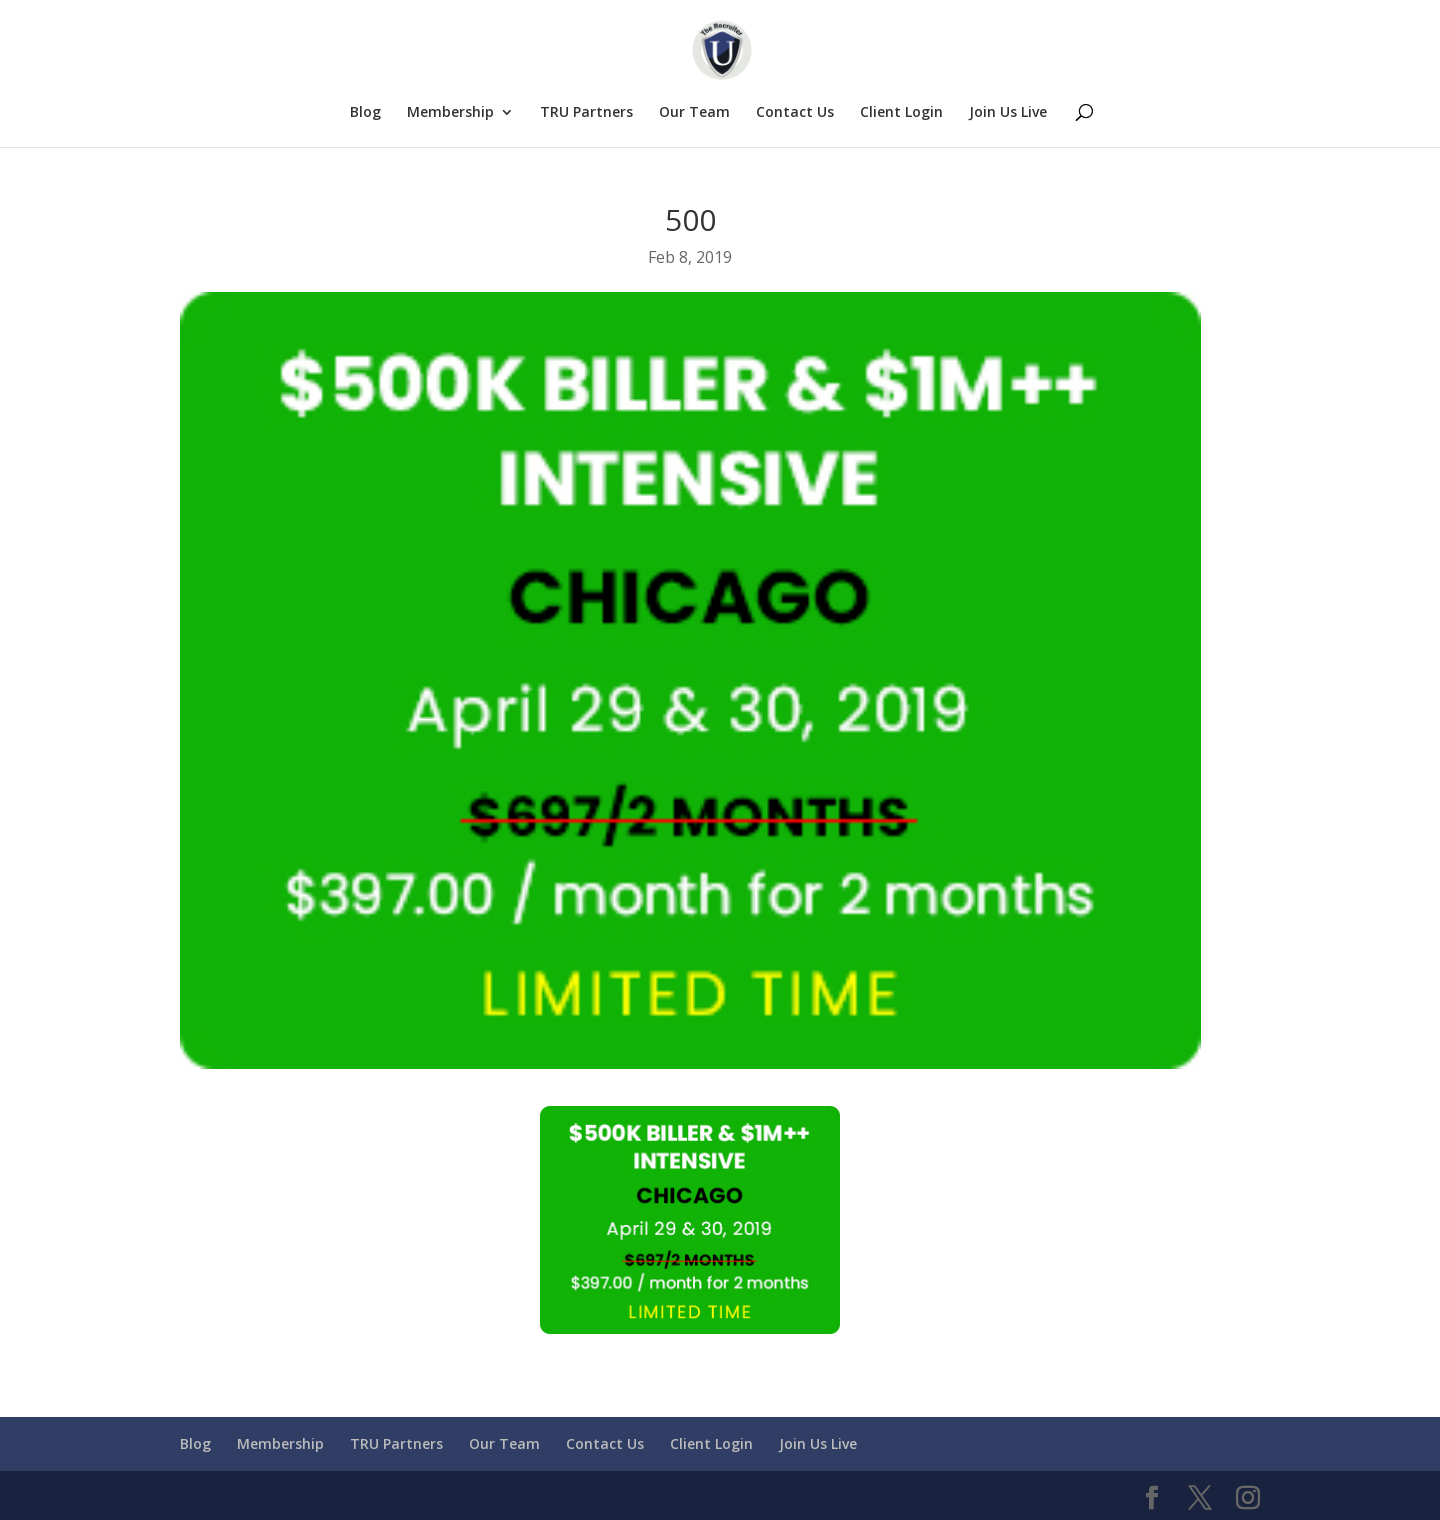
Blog (365, 113)
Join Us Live (1008, 113)
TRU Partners (586, 113)
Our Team (694, 113)
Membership (450, 113)
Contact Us (795, 113)
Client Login (901, 113)
